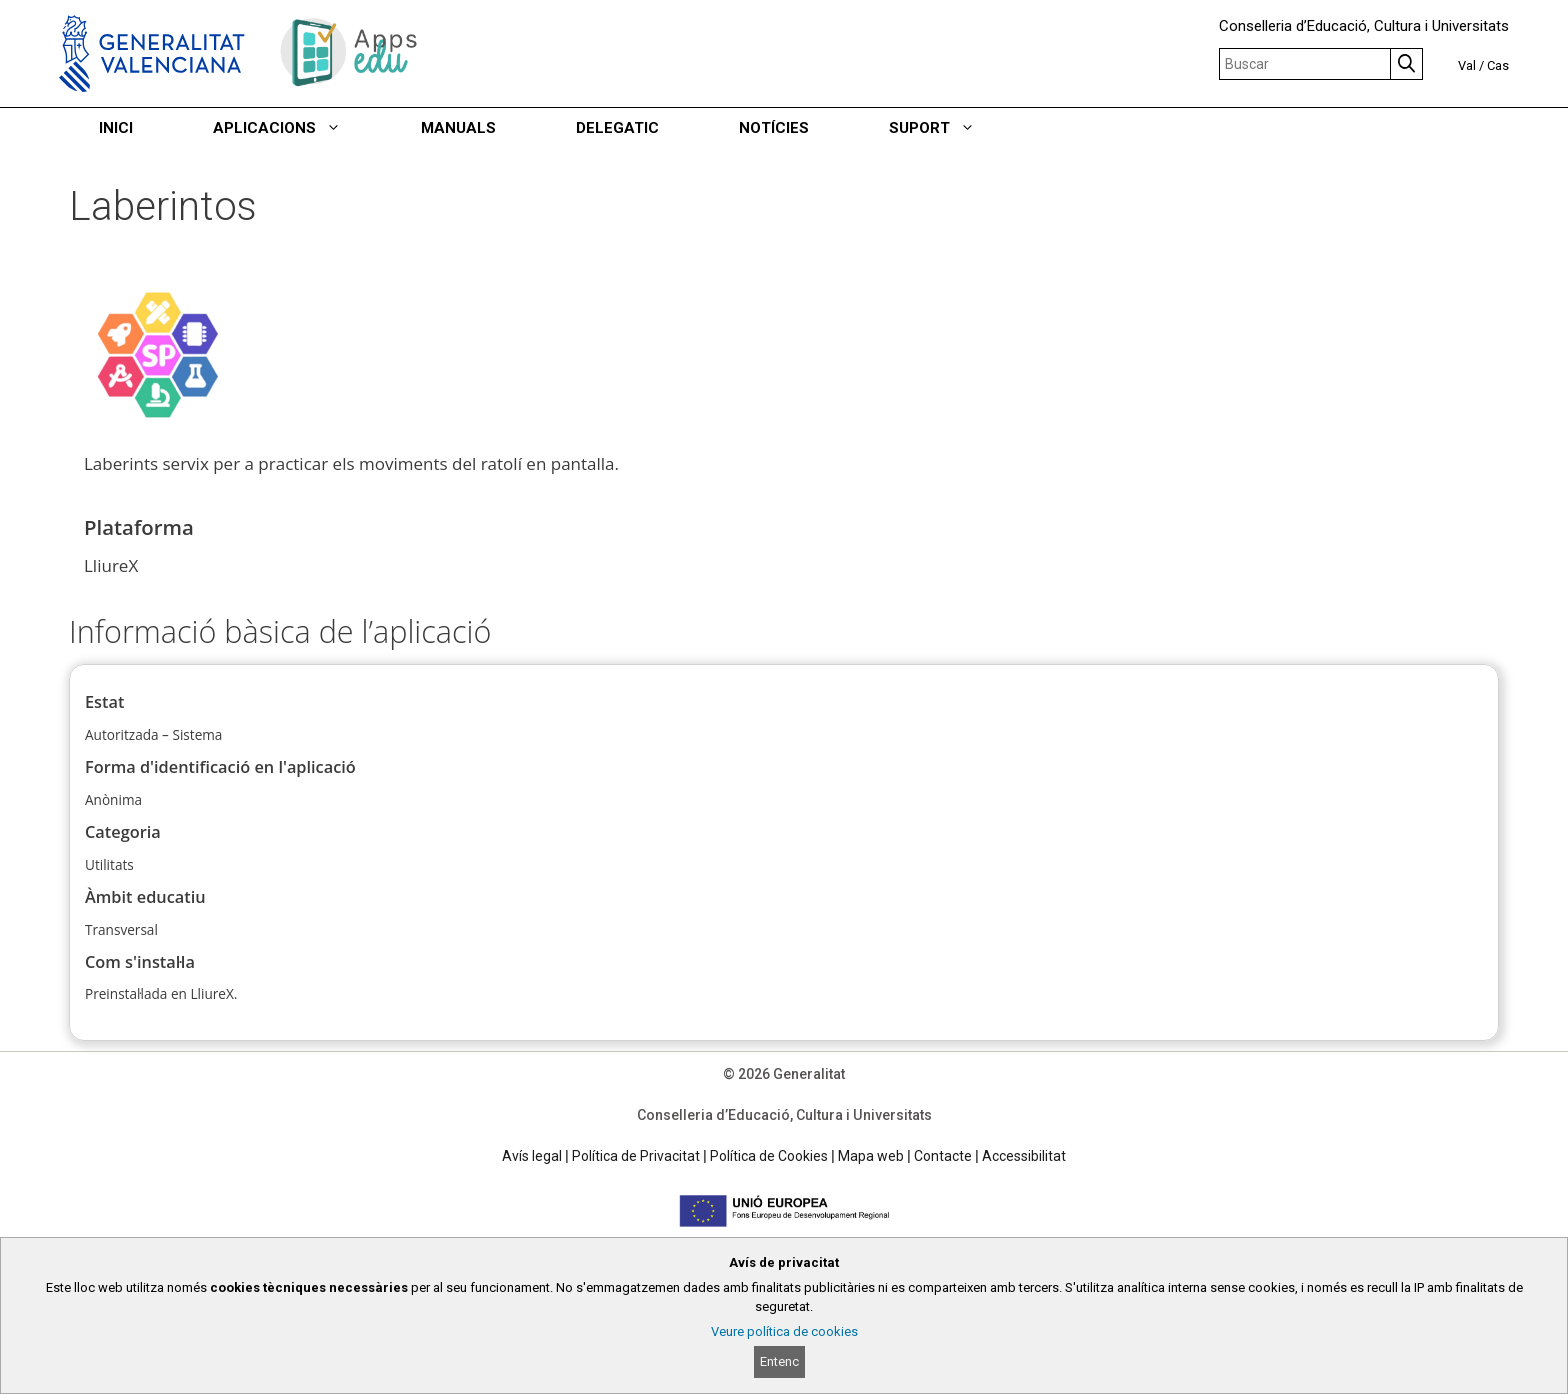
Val (1467, 65)
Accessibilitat (1024, 1156)
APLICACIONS (297, 128)
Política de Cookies (769, 1156)
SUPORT (952, 128)
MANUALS (458, 128)
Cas (1498, 65)
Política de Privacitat (636, 1156)
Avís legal (532, 1156)
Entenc (779, 1361)
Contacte (943, 1156)
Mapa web (871, 1156)
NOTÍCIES (774, 128)
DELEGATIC (617, 128)
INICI (116, 128)
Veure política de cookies (784, 1331)
